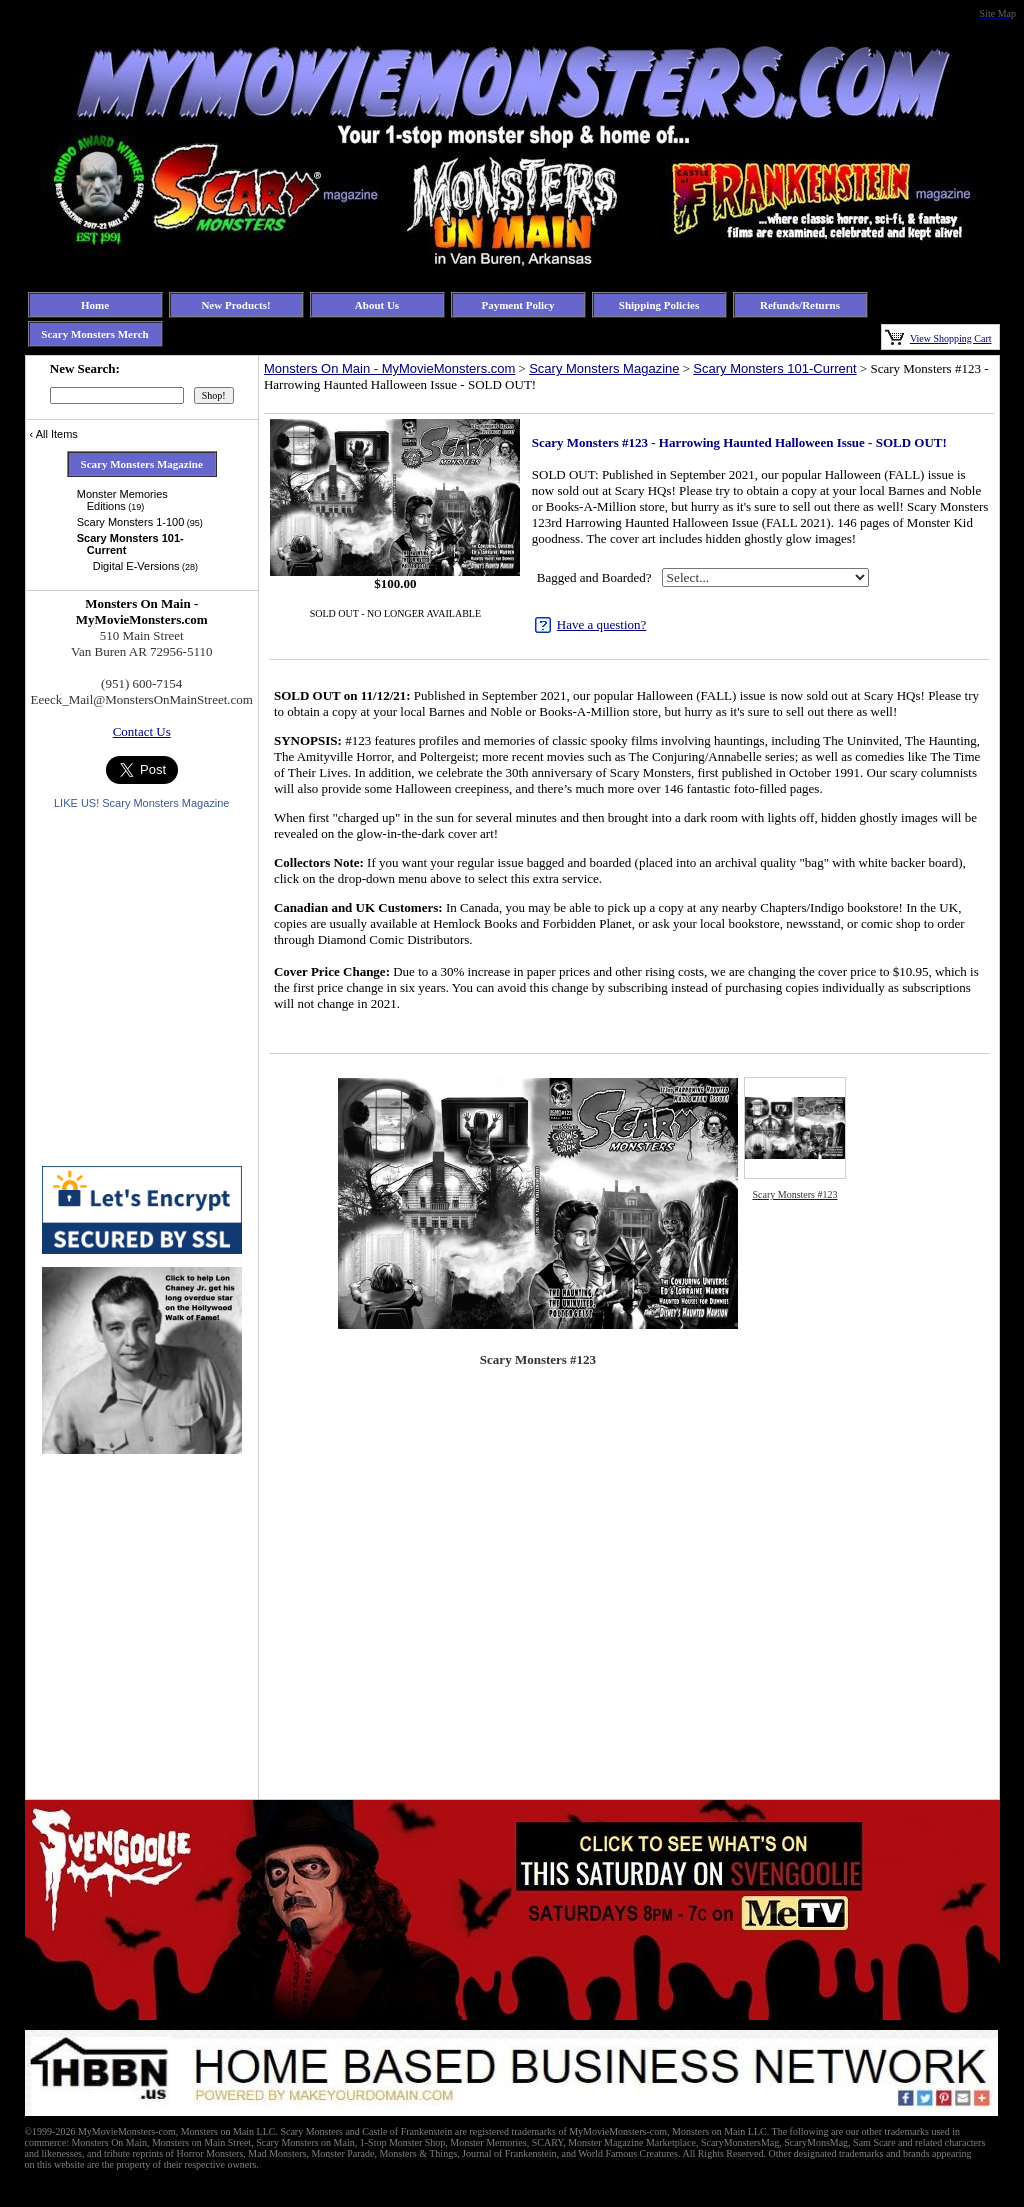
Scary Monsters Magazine (604, 368)
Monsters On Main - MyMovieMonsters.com (389, 368)
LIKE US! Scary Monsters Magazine (141, 803)
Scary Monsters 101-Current (774, 368)
